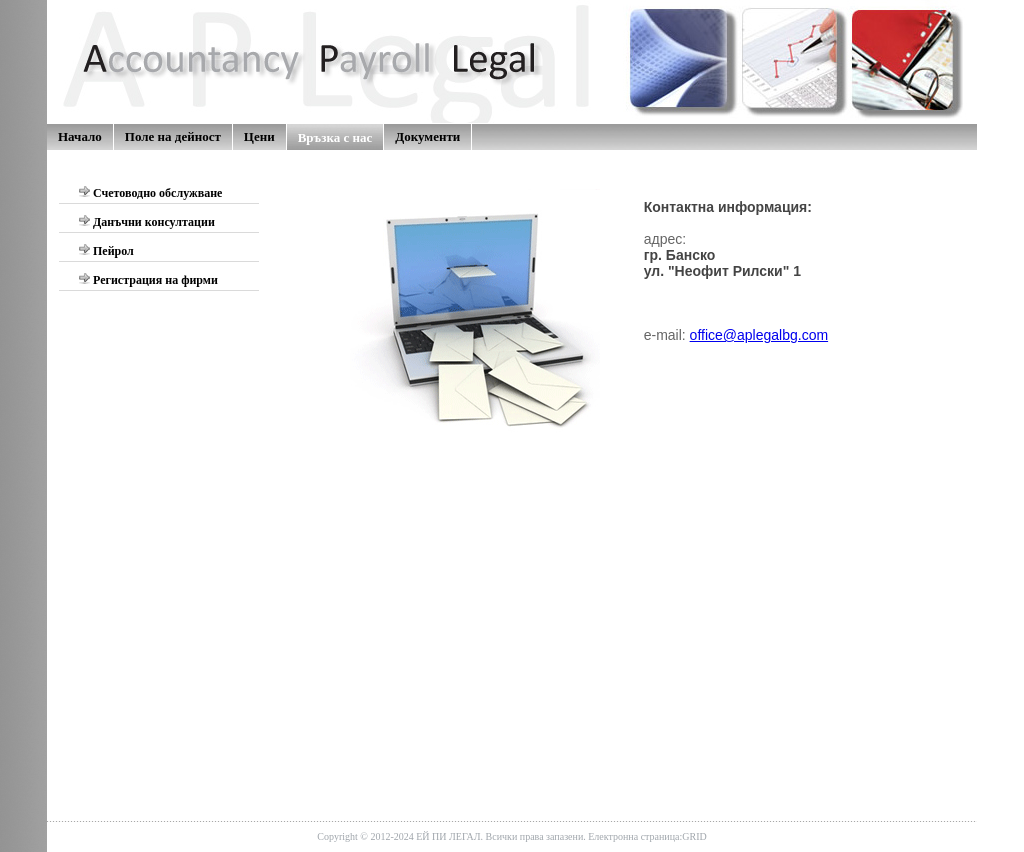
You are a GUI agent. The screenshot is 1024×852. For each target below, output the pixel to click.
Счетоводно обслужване (150, 192)
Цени (259, 136)
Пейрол (106, 250)
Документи (427, 136)
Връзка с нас (335, 137)
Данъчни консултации (146, 221)
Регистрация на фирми (148, 279)
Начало (80, 136)
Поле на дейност (173, 136)
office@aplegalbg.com (759, 335)
